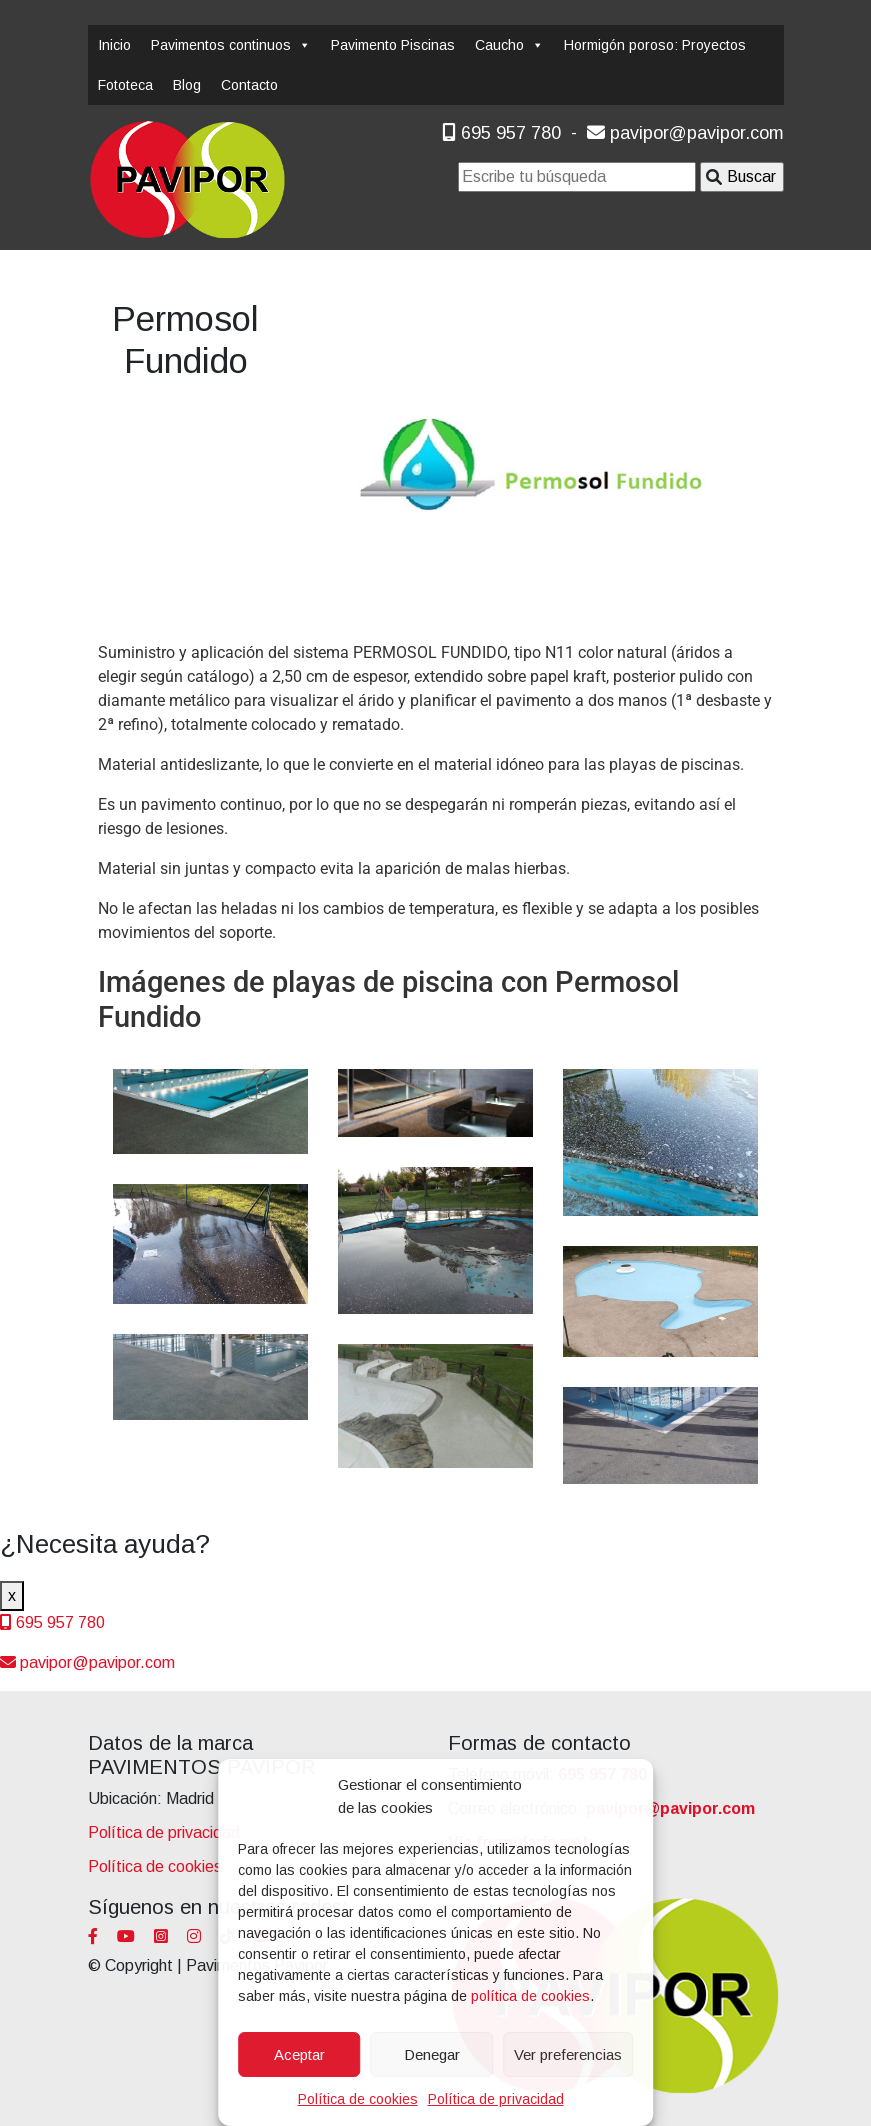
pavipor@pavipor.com (685, 133)
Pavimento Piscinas (393, 45)
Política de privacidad (496, 2099)
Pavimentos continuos (231, 45)
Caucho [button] (509, 45)
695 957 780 (501, 133)
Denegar (432, 2054)
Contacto (249, 85)
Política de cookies (358, 2099)
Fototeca (125, 85)
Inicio (114, 45)
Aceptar (299, 2054)
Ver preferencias (568, 2054)
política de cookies (530, 1996)
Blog (187, 85)
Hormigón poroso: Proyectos (655, 45)
